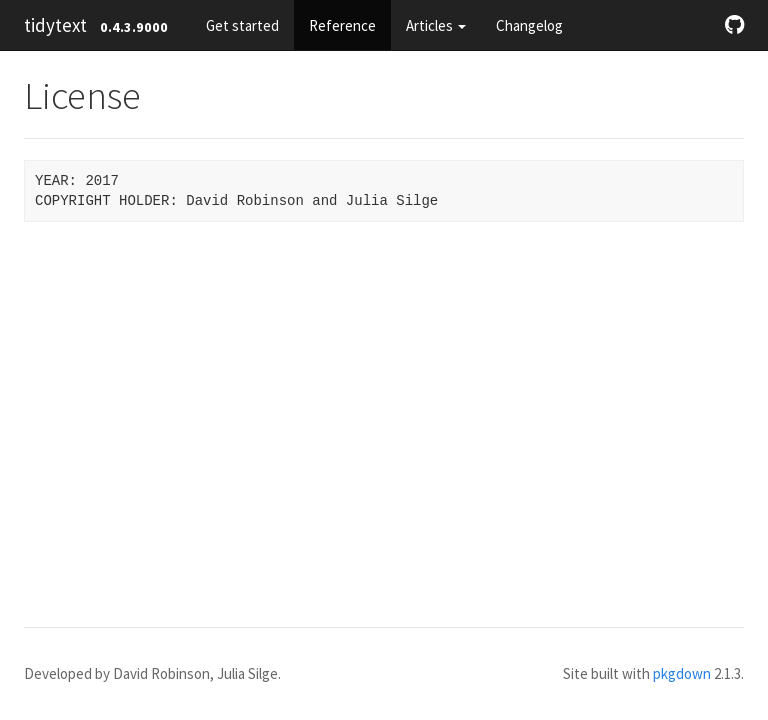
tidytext (55, 25)
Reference (342, 25)
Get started (242, 25)
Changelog (529, 25)
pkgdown (682, 673)
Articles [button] (436, 25)
